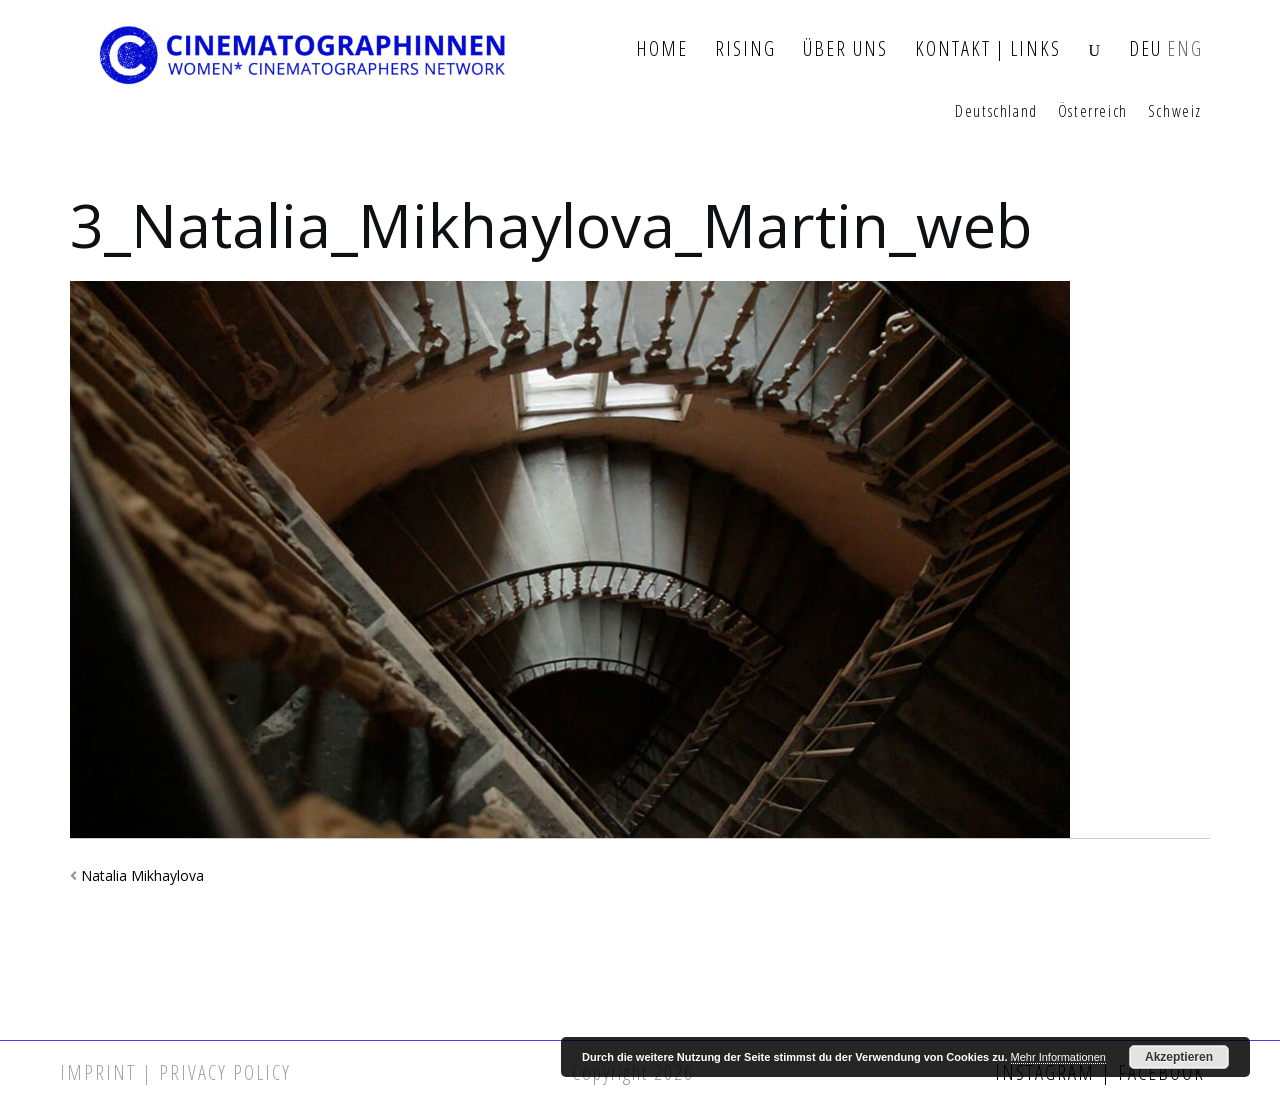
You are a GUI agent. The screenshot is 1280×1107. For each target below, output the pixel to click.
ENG (1185, 49)
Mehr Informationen (1058, 1057)
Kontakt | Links (988, 49)
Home (662, 49)
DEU (1145, 49)
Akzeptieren (1179, 1057)
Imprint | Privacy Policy (175, 1072)
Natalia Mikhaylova (142, 875)
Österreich (1093, 112)
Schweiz (1175, 112)
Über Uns (845, 49)
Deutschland (996, 112)
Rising (745, 49)
